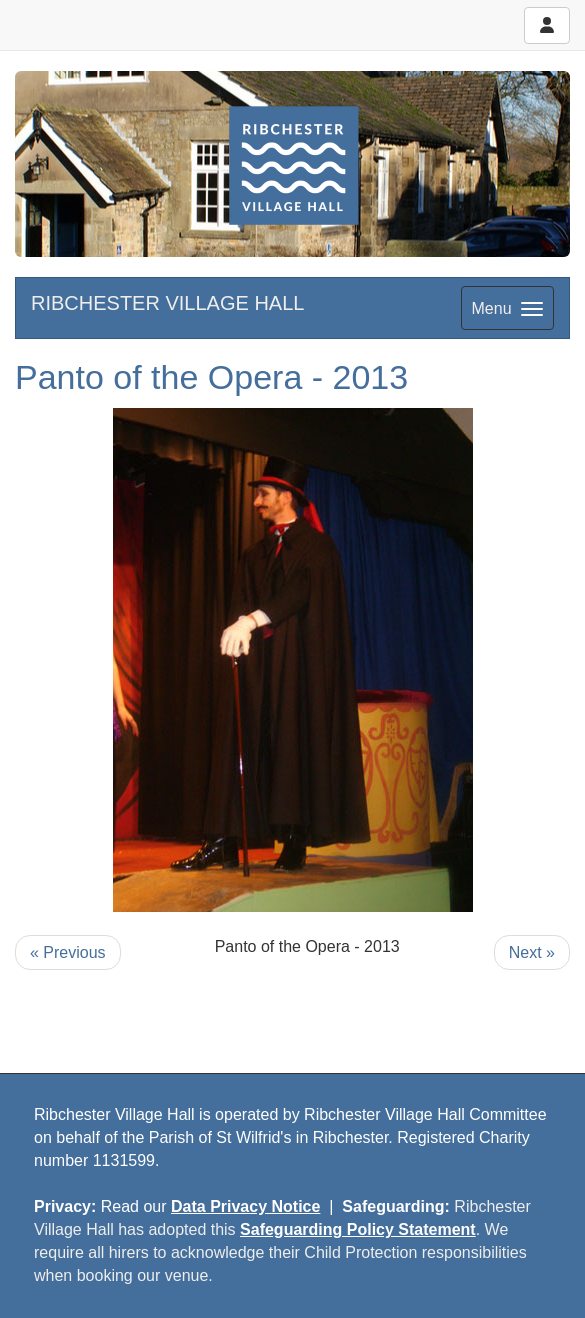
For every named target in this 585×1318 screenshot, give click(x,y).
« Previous (68, 952)
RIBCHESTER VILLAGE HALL (167, 303)
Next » (532, 952)
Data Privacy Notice (245, 1206)
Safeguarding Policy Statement (358, 1229)
